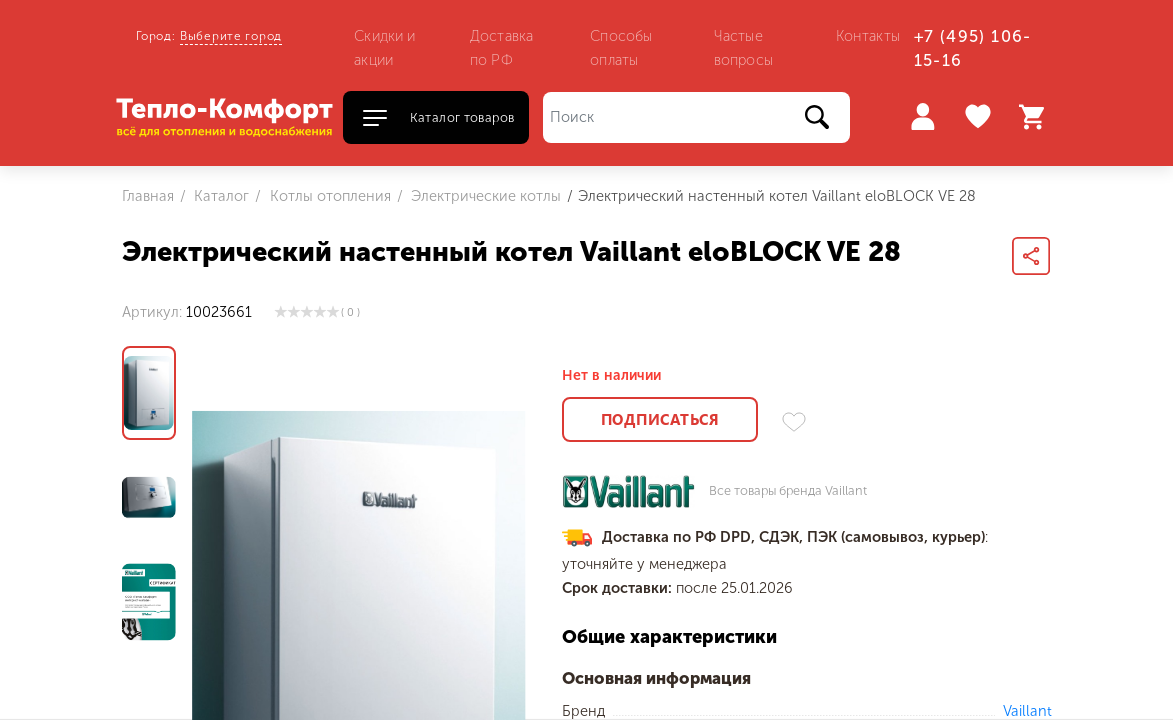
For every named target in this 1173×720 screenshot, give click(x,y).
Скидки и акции (384, 48)
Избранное (980, 117)
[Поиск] (696, 117)
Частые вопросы (743, 48)
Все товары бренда (788, 491)
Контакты (868, 36)
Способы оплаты (621, 48)
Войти (922, 116)
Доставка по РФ (501, 48)
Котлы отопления (328, 196)
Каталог (219, 196)
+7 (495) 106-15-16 (973, 48)
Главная (148, 196)
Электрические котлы (484, 196)
